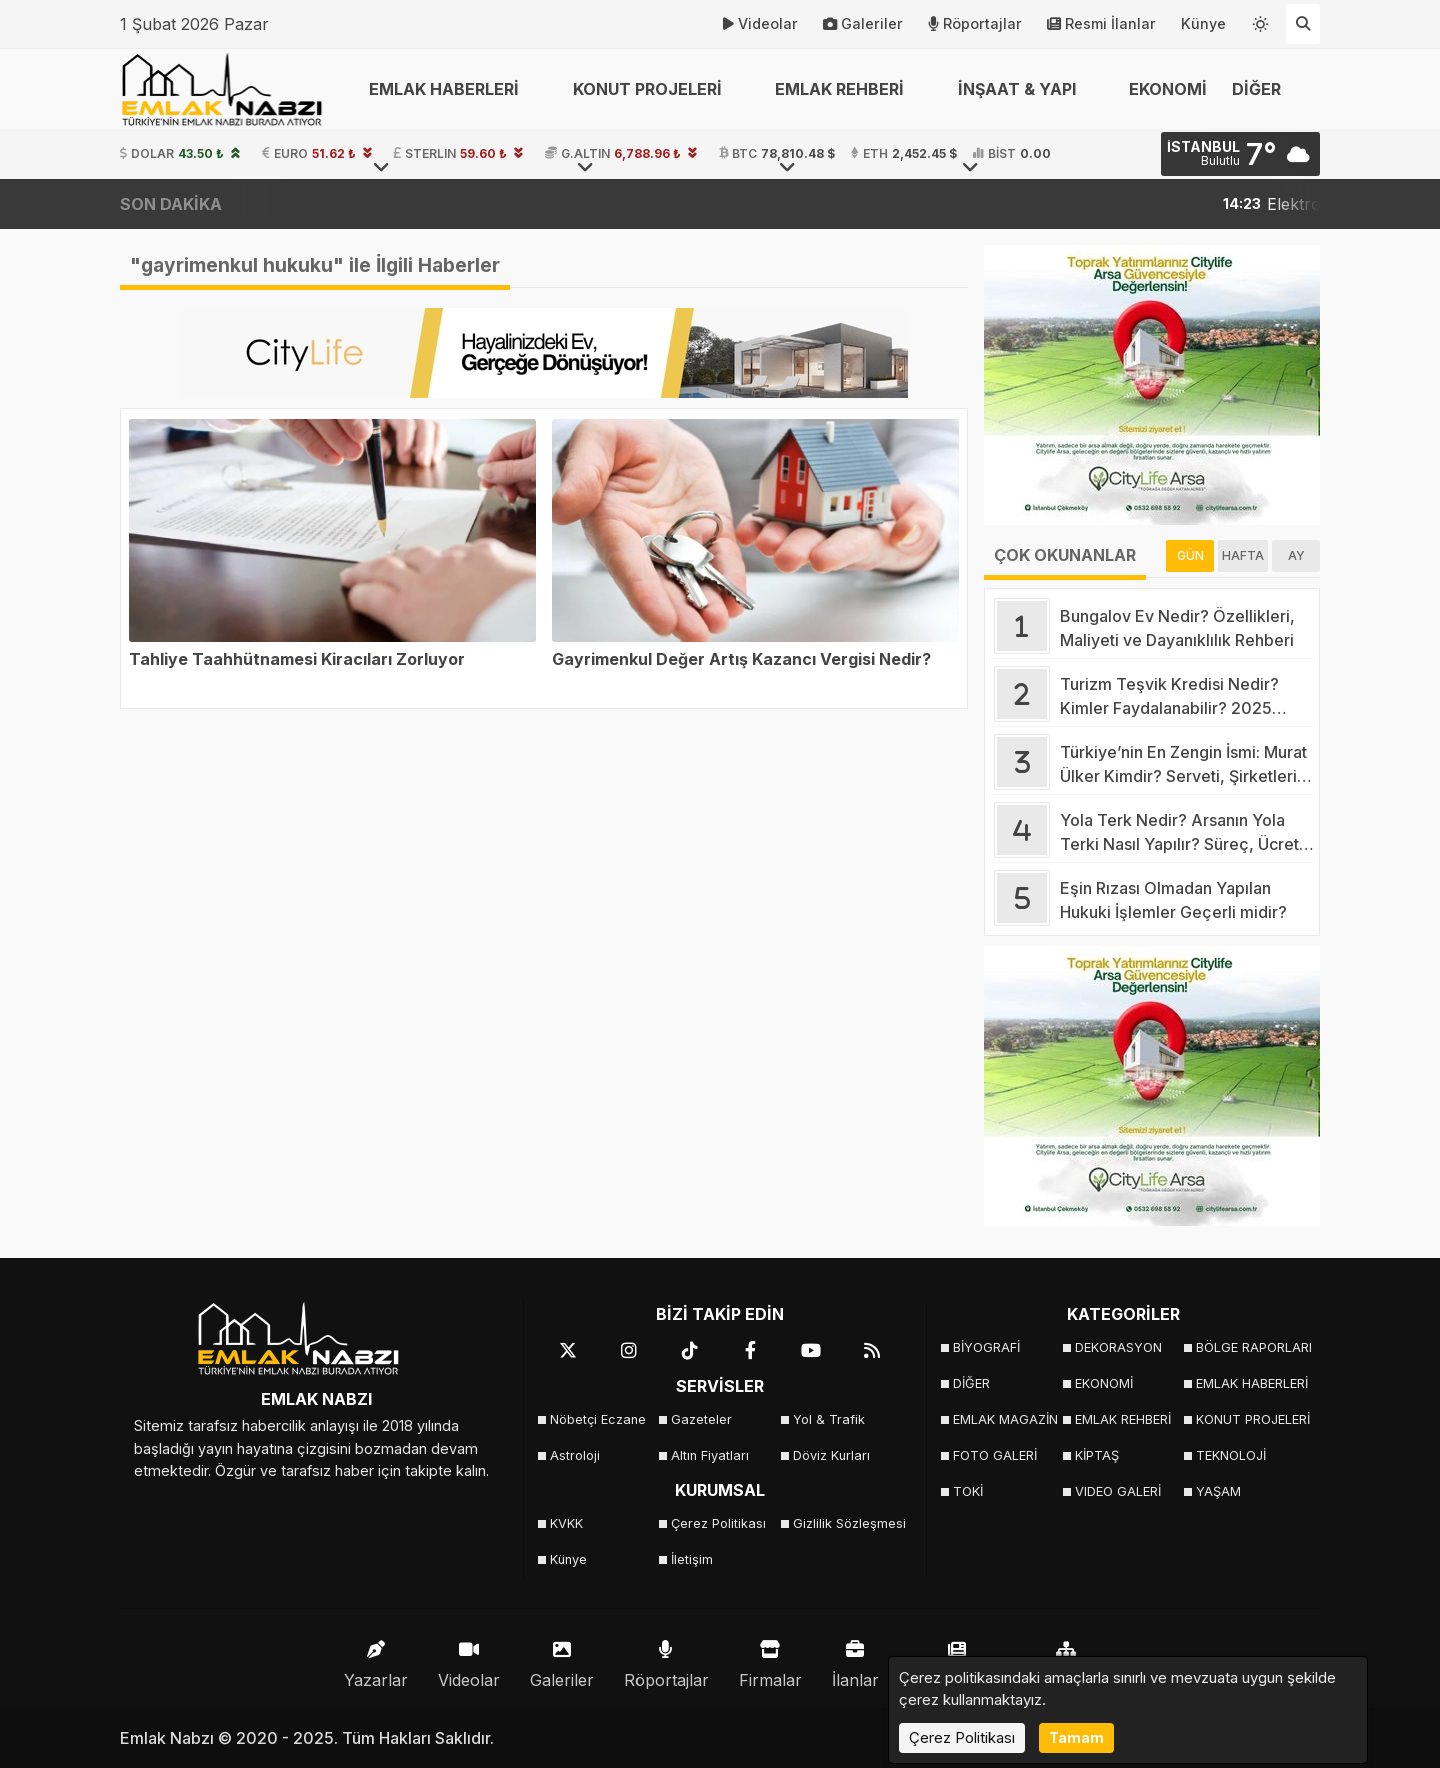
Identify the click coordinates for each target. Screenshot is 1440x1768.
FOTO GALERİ (995, 1455)
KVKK (566, 1523)
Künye (1203, 23)
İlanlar (855, 1659)
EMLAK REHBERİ (1123, 1419)
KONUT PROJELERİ (1250, 1419)
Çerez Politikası (718, 1523)
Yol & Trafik (829, 1419)
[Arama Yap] (1303, 24)
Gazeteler (701, 1419)
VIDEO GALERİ (1118, 1491)
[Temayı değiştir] (1261, 20)
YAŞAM (1218, 1491)
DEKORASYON (1118, 1347)
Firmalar (770, 1659)
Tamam (1076, 1737)
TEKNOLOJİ (1231, 1455)
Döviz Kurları (831, 1455)
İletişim (692, 1559)
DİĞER (971, 1383)
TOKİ (968, 1491)
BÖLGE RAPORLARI (1250, 1347)
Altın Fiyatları (710, 1455)
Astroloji (575, 1455)
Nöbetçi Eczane (598, 1419)
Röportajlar (975, 24)
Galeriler (863, 24)
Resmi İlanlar (1101, 24)
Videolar (760, 24)
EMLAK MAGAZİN (1005, 1419)
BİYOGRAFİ (986, 1347)
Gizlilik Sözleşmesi (847, 1523)
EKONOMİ (1168, 89)
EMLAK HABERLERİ (1250, 1383)
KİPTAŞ (1097, 1455)
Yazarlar (376, 1659)
